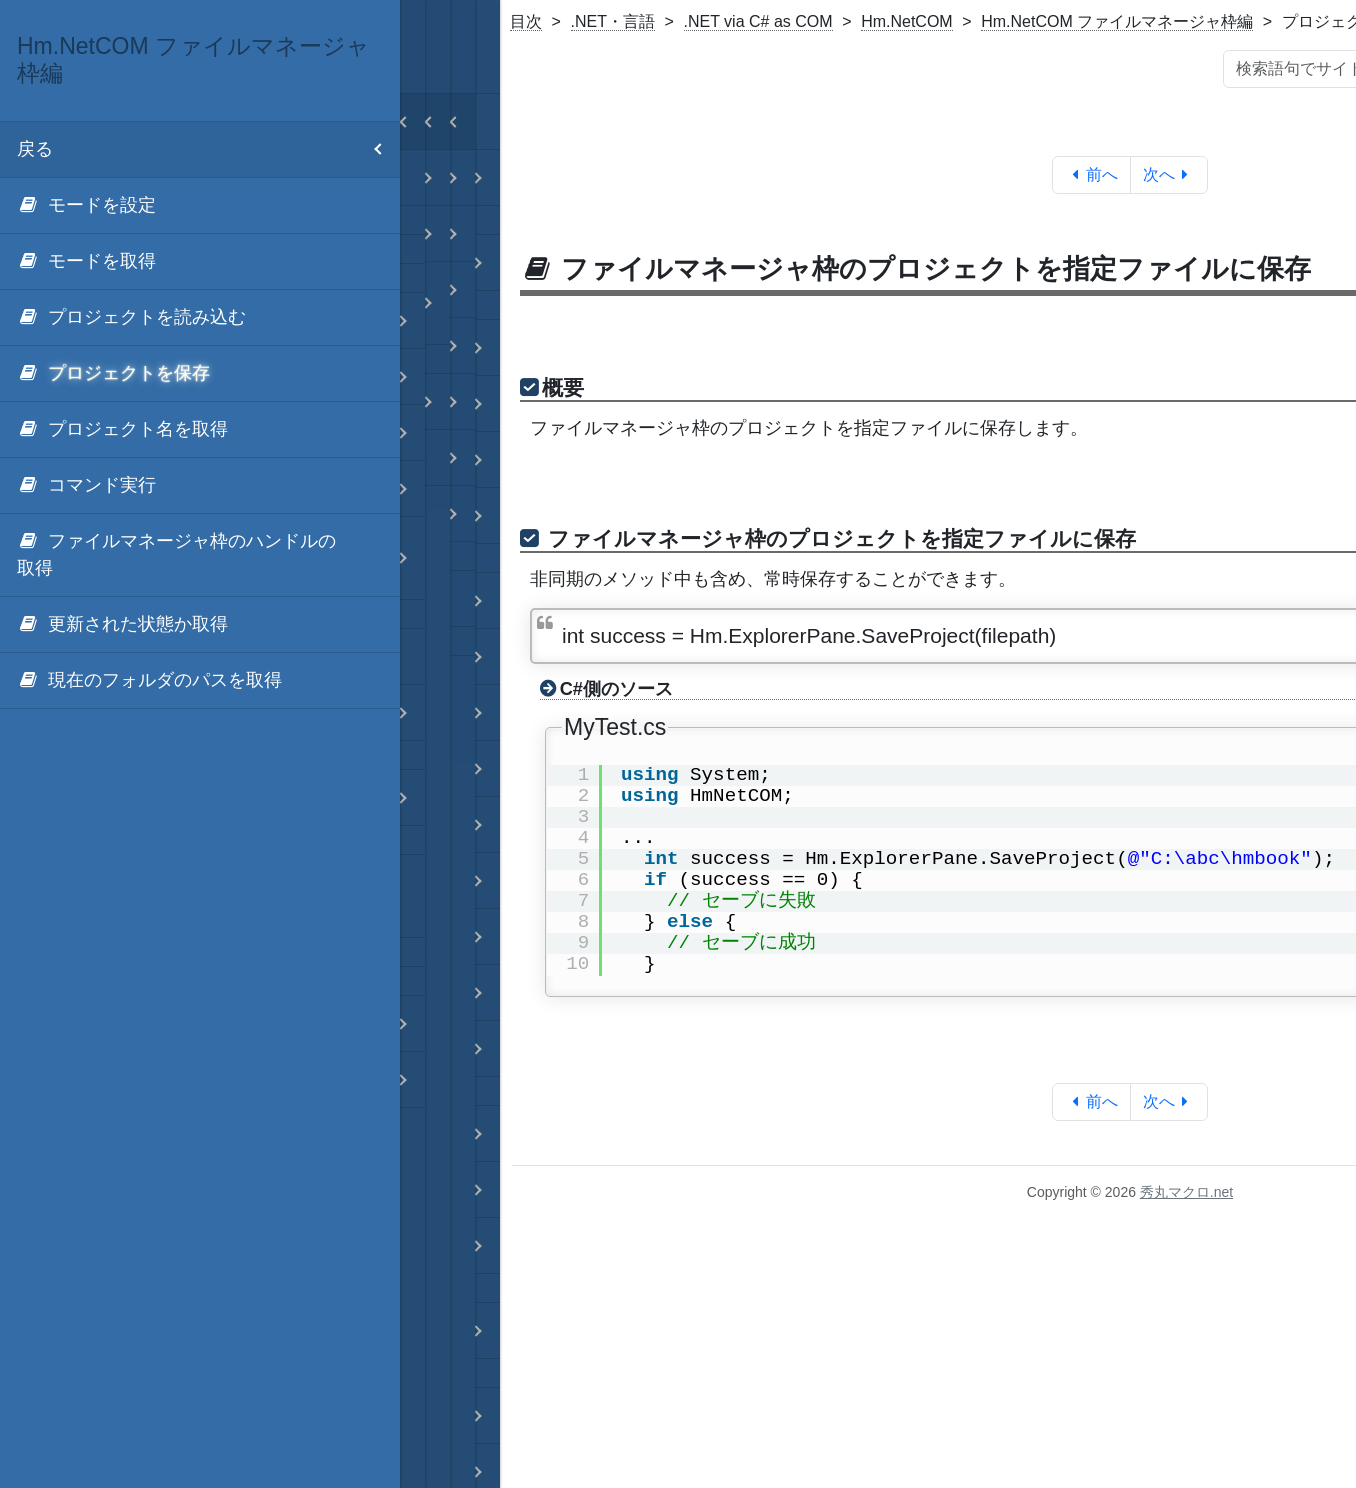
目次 (526, 21)
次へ (1169, 174)
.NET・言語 (613, 21)
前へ (1091, 174)
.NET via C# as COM (758, 21)
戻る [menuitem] (208, 149)
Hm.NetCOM (907, 21)
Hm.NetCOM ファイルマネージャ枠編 (1117, 21)
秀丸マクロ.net (1186, 1192)
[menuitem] (200, 206)
